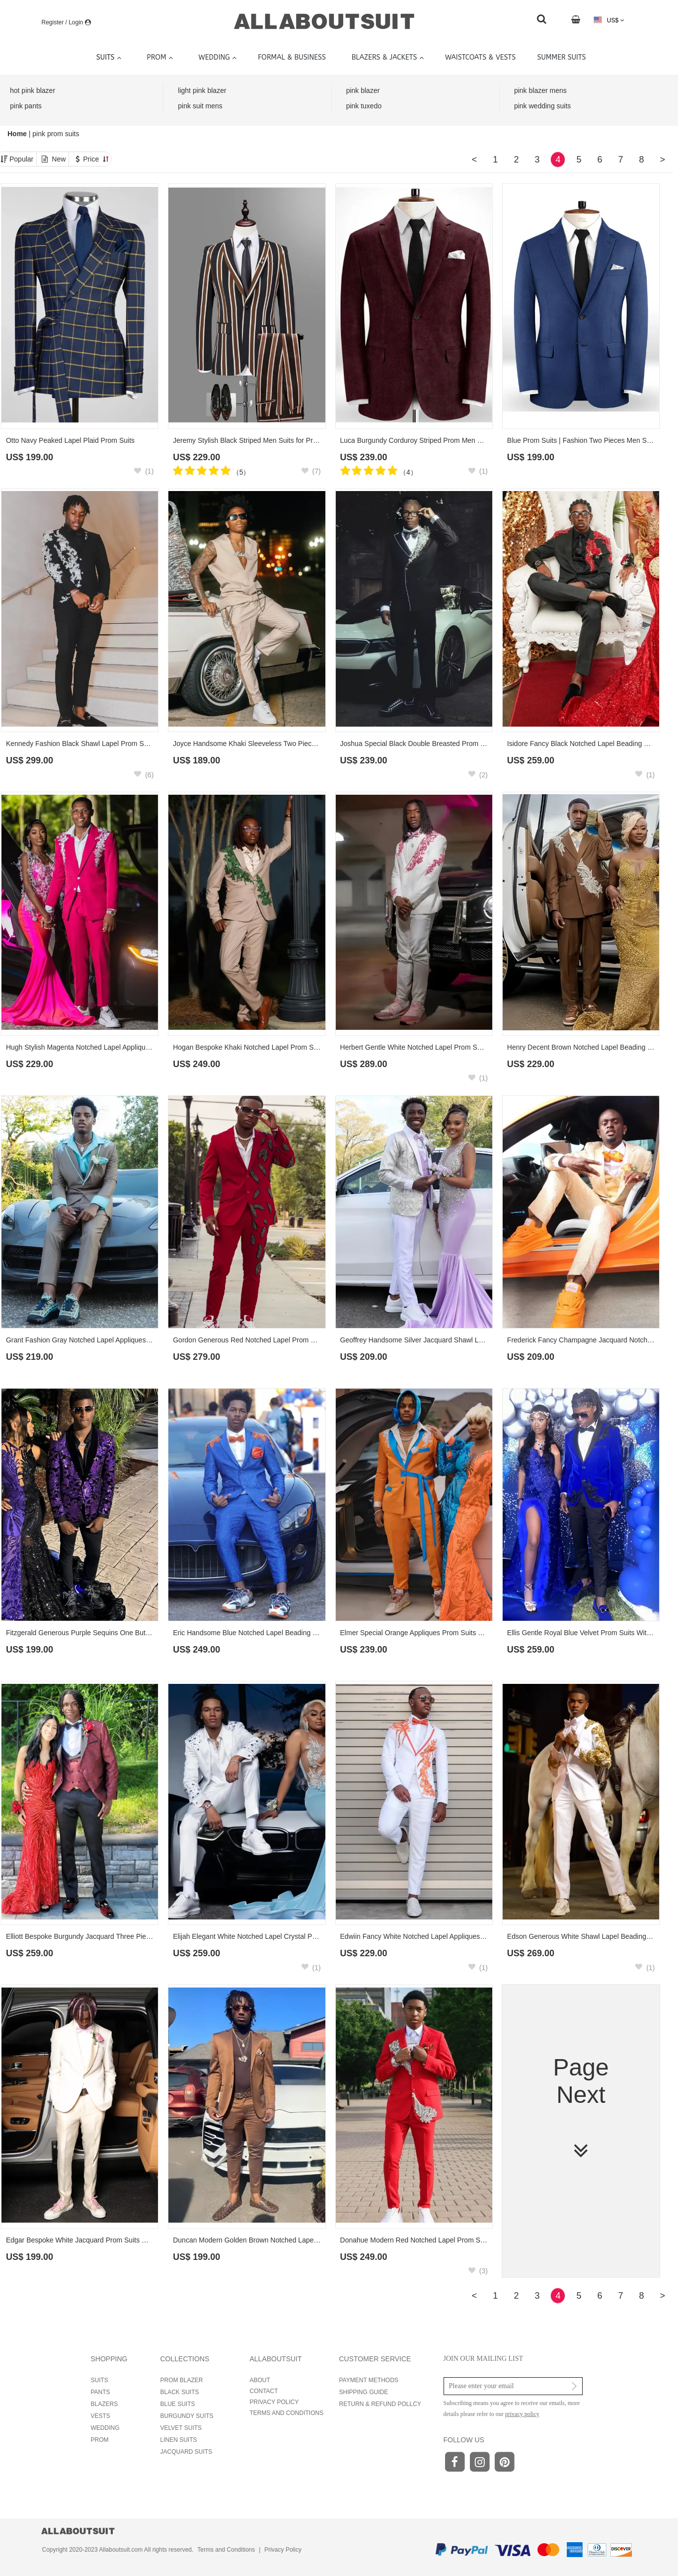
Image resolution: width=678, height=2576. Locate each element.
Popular (21, 159)
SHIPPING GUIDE (363, 2392)
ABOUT (260, 2380)
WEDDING (105, 2427)
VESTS (100, 2415)
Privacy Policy (282, 2549)
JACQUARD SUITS (186, 2451)
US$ (609, 20)
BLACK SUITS (179, 2392)
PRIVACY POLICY (274, 2402)
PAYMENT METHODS (368, 2380)
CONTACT (264, 2391)
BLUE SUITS (177, 2404)
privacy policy (522, 2413)
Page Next (580, 2108)
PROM (100, 2439)
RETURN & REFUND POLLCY (380, 2404)
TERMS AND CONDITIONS (287, 2413)
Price (95, 159)
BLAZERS (104, 2404)
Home (18, 134)
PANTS (100, 2392)
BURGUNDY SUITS (187, 2415)
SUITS (99, 2380)
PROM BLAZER (181, 2380)
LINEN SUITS (178, 2439)
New (59, 159)
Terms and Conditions (226, 2549)
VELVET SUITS (181, 2427)
